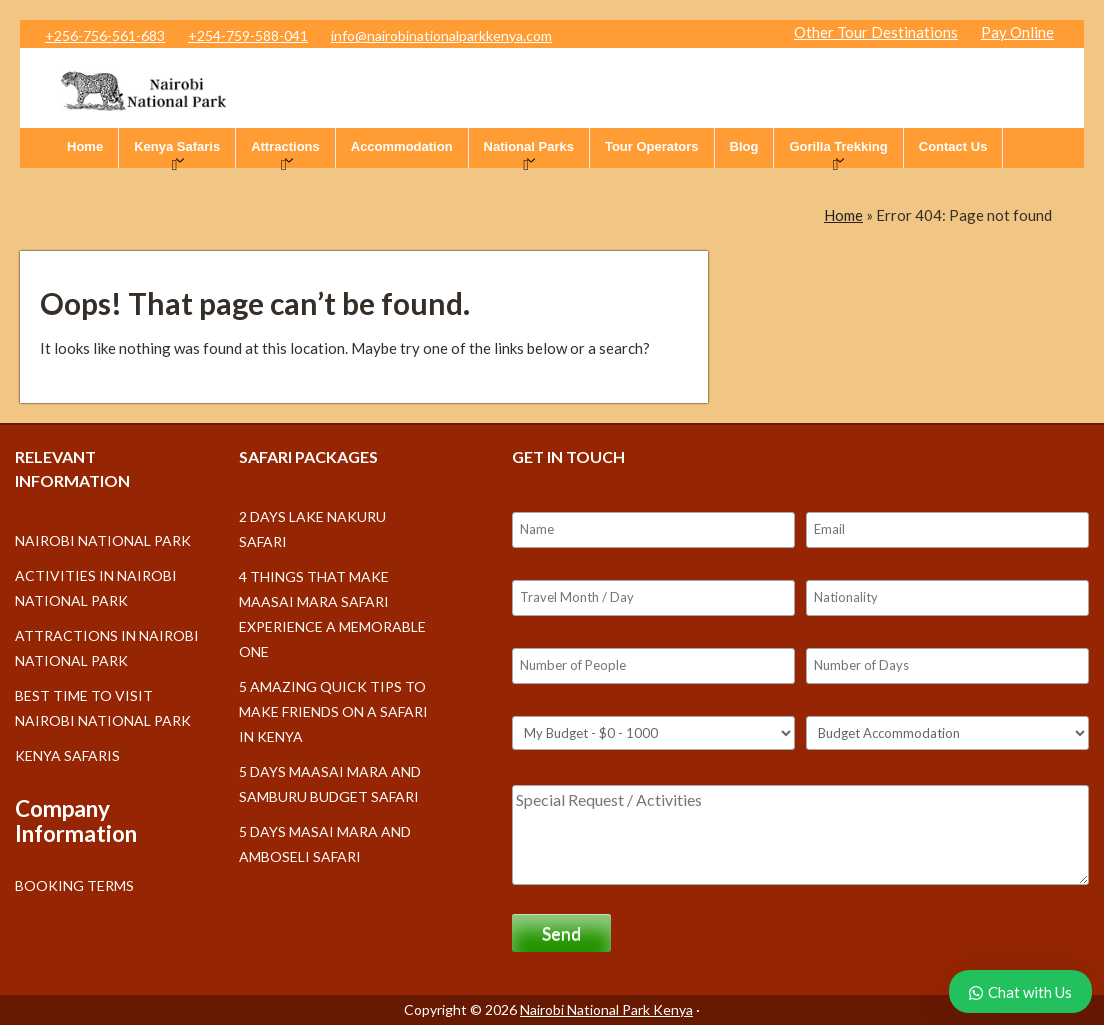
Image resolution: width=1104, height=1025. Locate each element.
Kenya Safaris (177, 146)
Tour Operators (652, 146)
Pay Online (1017, 32)
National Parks (529, 146)
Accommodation (402, 146)
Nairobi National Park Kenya (606, 1009)
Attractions (285, 146)
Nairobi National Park (103, 540)
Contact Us (953, 146)
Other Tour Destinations (876, 32)
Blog (744, 146)
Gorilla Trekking (838, 146)
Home (85, 146)
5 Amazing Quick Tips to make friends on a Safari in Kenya (333, 711)
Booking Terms (74, 885)
